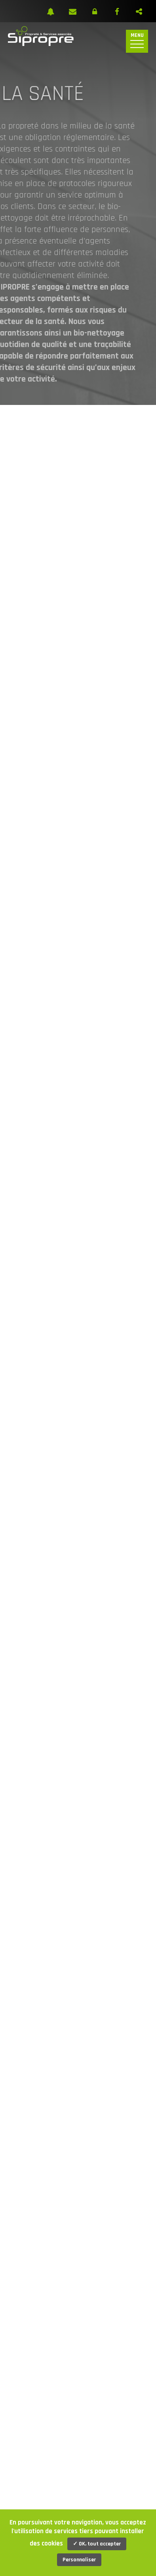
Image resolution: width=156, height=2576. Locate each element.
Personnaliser (79, 2559)
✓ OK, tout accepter (97, 2543)
